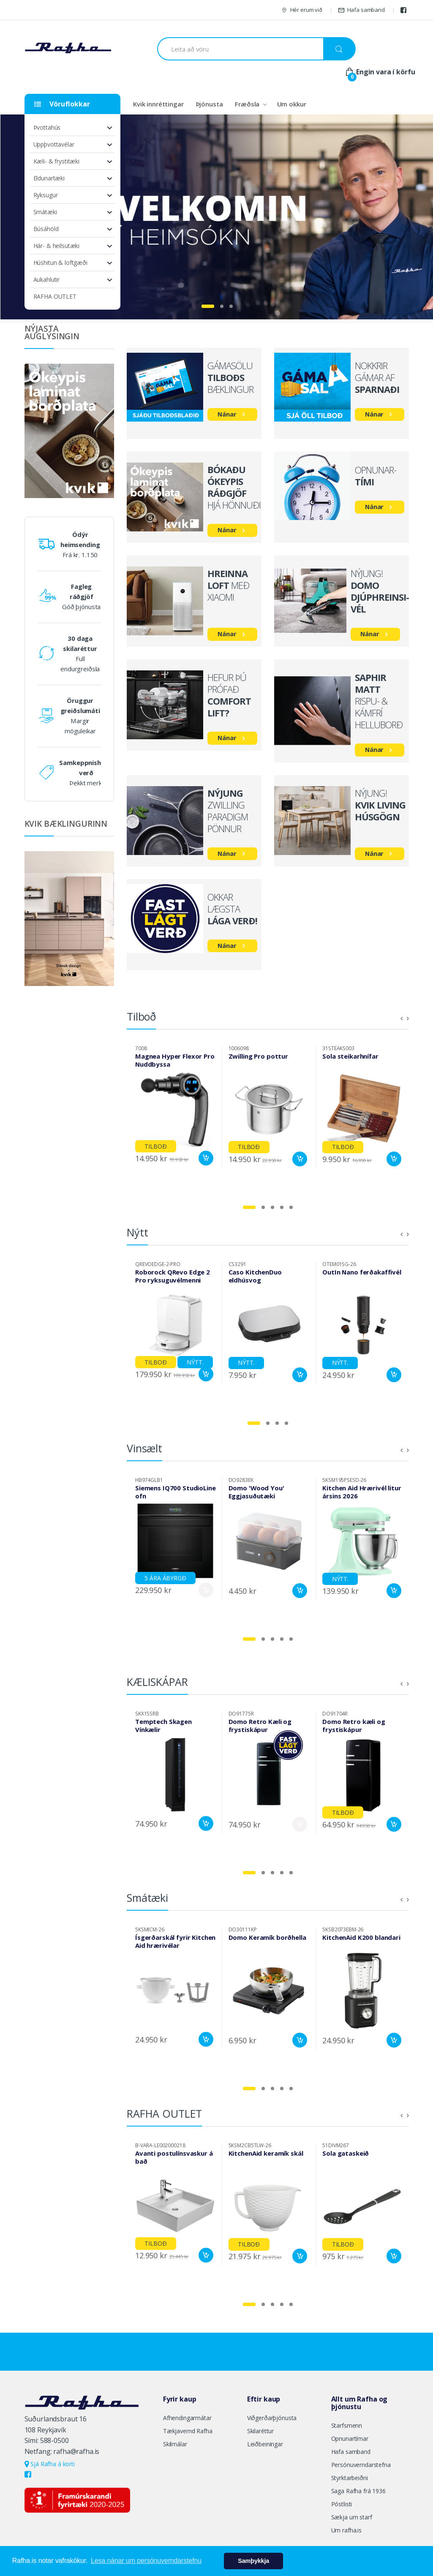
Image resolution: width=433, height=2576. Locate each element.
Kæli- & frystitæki (56, 161)
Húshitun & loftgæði (60, 263)
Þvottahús (47, 127)
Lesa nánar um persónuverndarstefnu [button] (146, 2560)
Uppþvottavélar (53, 144)
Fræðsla (247, 104)
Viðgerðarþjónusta (272, 2418)
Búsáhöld (46, 229)
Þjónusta (209, 104)
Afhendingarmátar (187, 2418)
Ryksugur (45, 195)
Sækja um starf (351, 2517)
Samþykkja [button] (253, 2560)
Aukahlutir (46, 279)
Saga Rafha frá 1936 (358, 2491)
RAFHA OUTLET (54, 296)
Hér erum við (301, 10)
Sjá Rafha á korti (50, 2464)
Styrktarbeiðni (349, 2478)
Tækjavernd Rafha (187, 2431)
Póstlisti (341, 2504)
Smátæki (45, 212)
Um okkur (291, 104)
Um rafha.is (346, 2530)
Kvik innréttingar (158, 104)
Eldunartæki (49, 178)
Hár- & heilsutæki (56, 246)
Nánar (227, 414)
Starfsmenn (346, 2425)
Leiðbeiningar (265, 2444)
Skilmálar (175, 2444)
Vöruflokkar (62, 104)
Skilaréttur (260, 2431)
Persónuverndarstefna (361, 2465)
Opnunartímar (349, 2438)
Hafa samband (361, 10)
